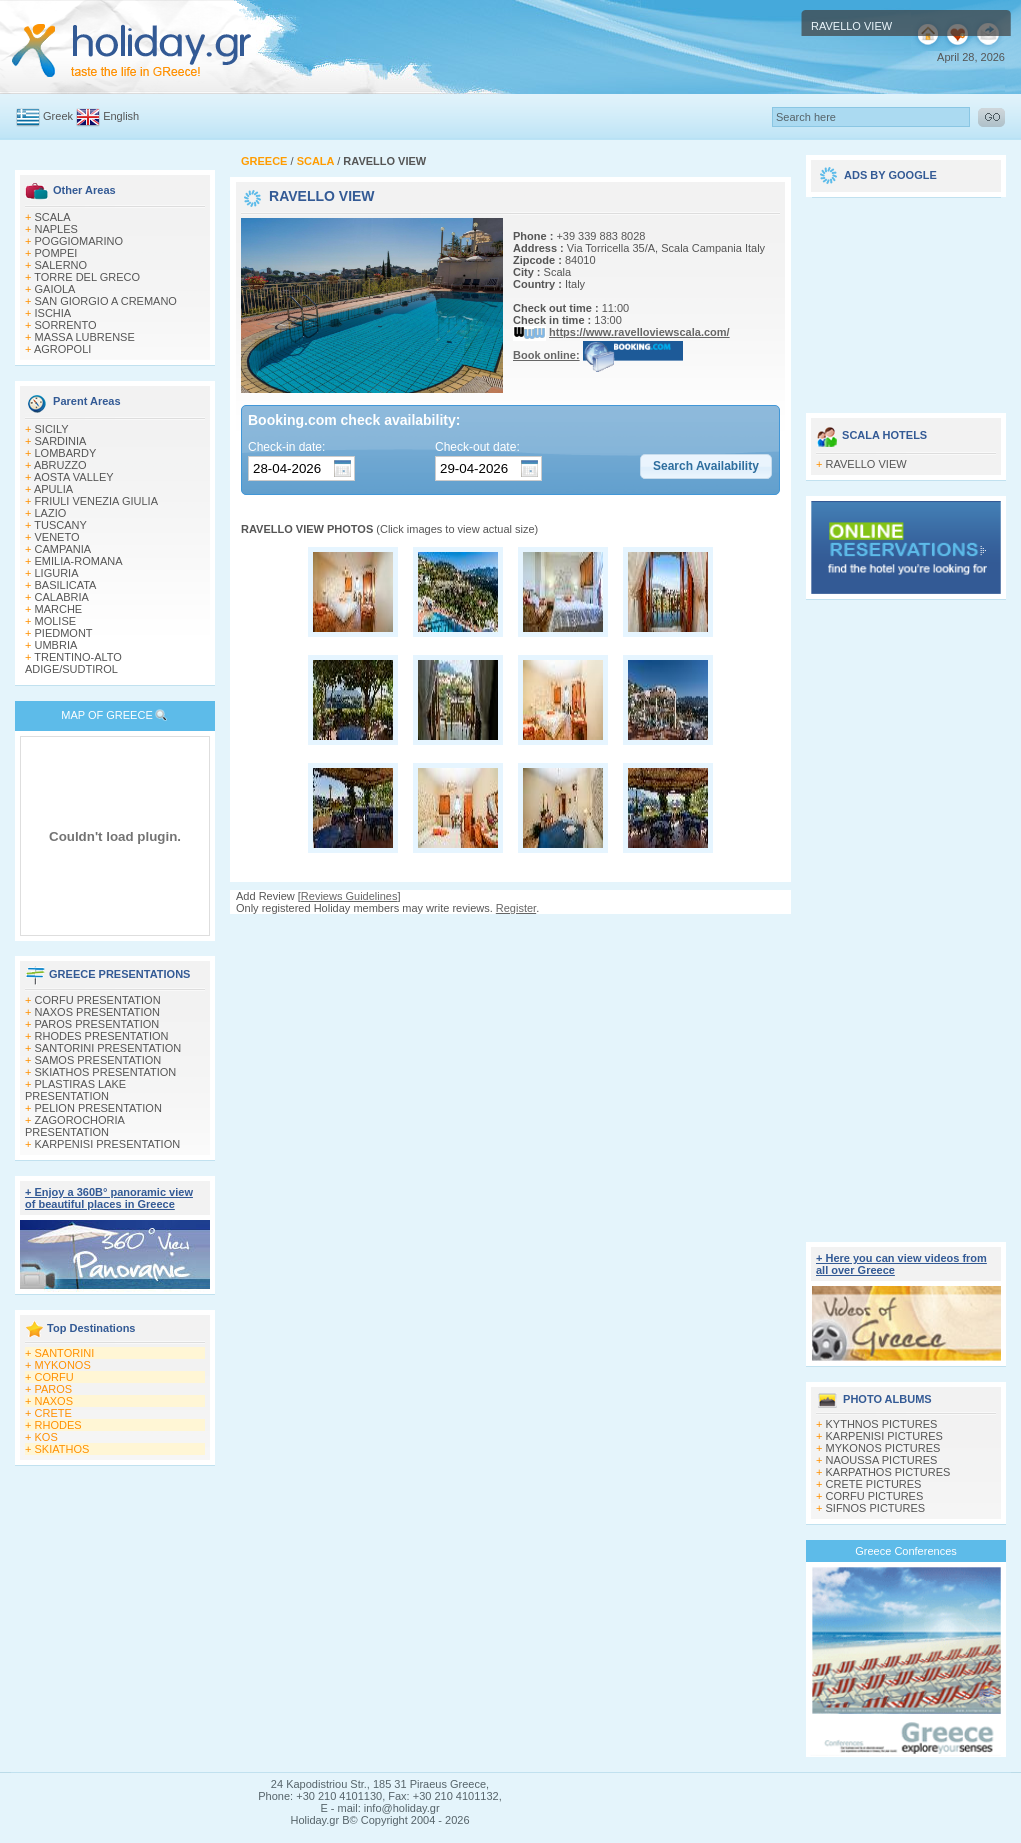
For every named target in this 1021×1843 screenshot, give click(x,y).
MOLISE (56, 621)
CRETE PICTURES (874, 1484)
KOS (46, 1437)
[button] (706, 467)
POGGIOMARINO (79, 241)
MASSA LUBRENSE (85, 337)
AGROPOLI (62, 349)
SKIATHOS (62, 1449)
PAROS (54, 1389)
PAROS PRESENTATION (97, 1024)
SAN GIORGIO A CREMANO (106, 301)
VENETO (57, 537)
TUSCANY (60, 525)
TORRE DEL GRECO (87, 277)
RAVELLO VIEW (866, 464)
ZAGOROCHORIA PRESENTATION (74, 1126)
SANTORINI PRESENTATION (108, 1048)
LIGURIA (57, 573)
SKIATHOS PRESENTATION (106, 1072)
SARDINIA (61, 441)
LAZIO (51, 513)
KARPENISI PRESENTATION (108, 1144)
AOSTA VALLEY (74, 477)
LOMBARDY (66, 453)
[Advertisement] (511, 1051)
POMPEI (56, 253)
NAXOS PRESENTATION (98, 1012)
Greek (58, 116)
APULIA (53, 489)
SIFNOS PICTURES (876, 1508)
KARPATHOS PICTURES (888, 1472)
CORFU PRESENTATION (98, 1000)
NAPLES (56, 229)
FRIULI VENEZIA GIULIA (96, 501)
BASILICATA (66, 585)
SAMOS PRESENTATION (98, 1060)
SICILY (52, 429)
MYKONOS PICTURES (883, 1448)
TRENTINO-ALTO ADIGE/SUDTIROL (73, 663)
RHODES (58, 1425)
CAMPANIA (63, 549)
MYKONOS (63, 1365)
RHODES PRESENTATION (102, 1036)
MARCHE (59, 609)
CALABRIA (62, 597)
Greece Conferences (906, 1551)
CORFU (54, 1377)
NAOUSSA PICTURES (882, 1460)
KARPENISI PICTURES (884, 1436)
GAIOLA (55, 289)
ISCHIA (53, 313)
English (121, 116)
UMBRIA (56, 645)
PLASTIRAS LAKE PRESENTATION (75, 1090)
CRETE (53, 1413)
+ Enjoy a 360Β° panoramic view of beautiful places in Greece (109, 1198)
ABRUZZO (60, 465)
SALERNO (61, 265)
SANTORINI (65, 1353)
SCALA (53, 217)
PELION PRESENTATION (98, 1108)
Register (516, 908)
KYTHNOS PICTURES (882, 1424)
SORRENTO (66, 325)
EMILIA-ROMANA (79, 561)
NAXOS (54, 1401)
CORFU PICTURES (875, 1496)
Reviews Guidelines (349, 896)
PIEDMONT (64, 633)
